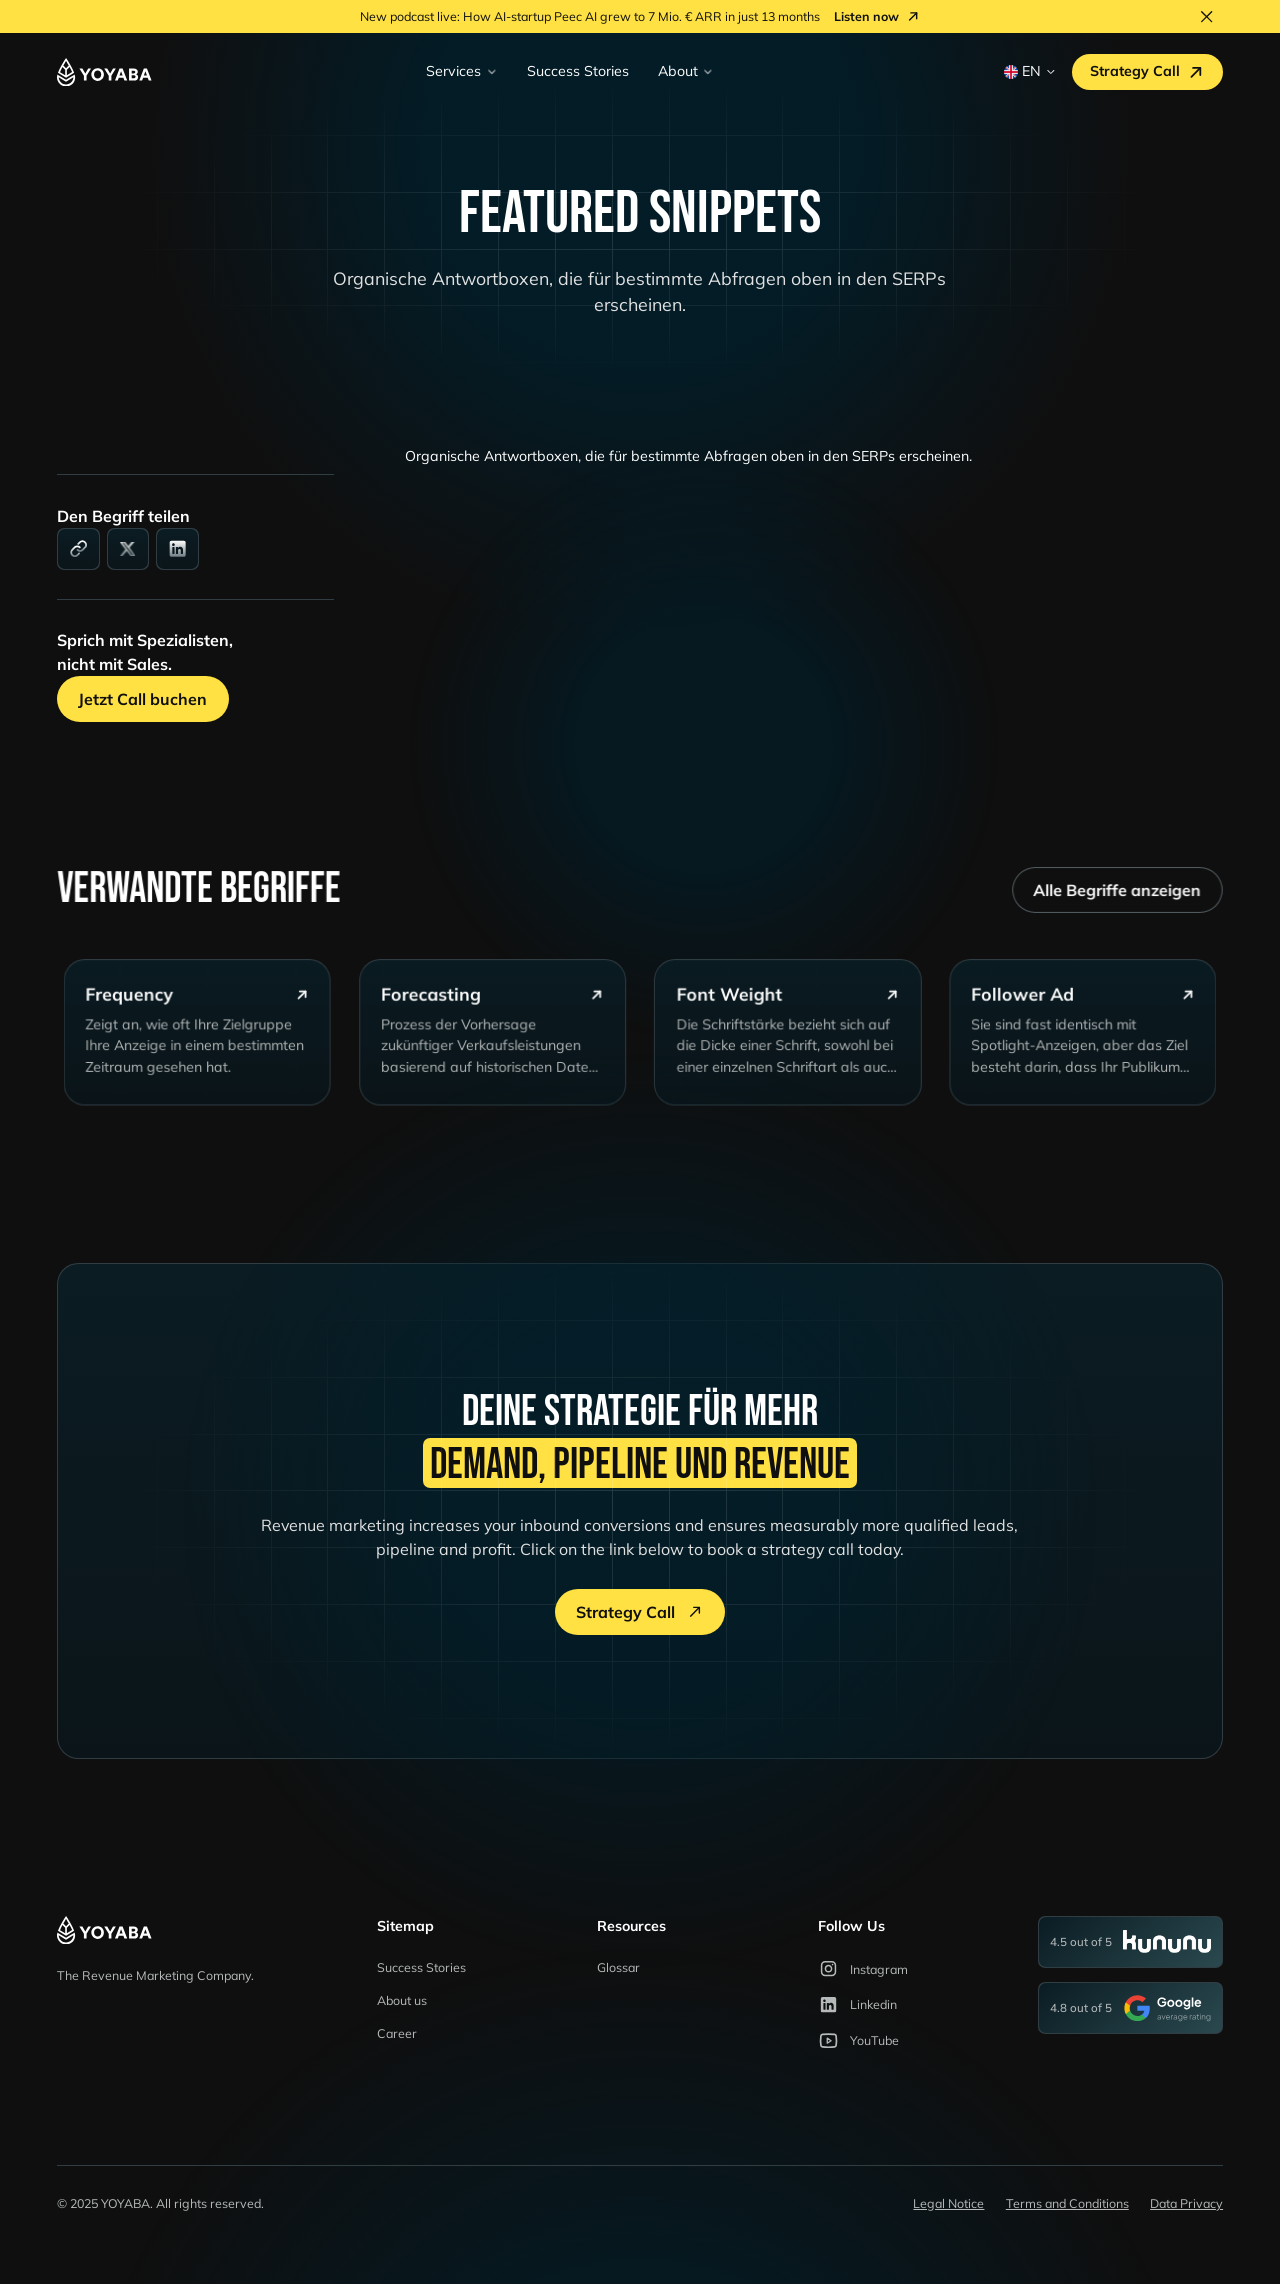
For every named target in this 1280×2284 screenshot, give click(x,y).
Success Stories (578, 71)
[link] (78, 549)
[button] (462, 72)
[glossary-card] (208, 1045)
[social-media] (128, 549)
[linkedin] (177, 549)
